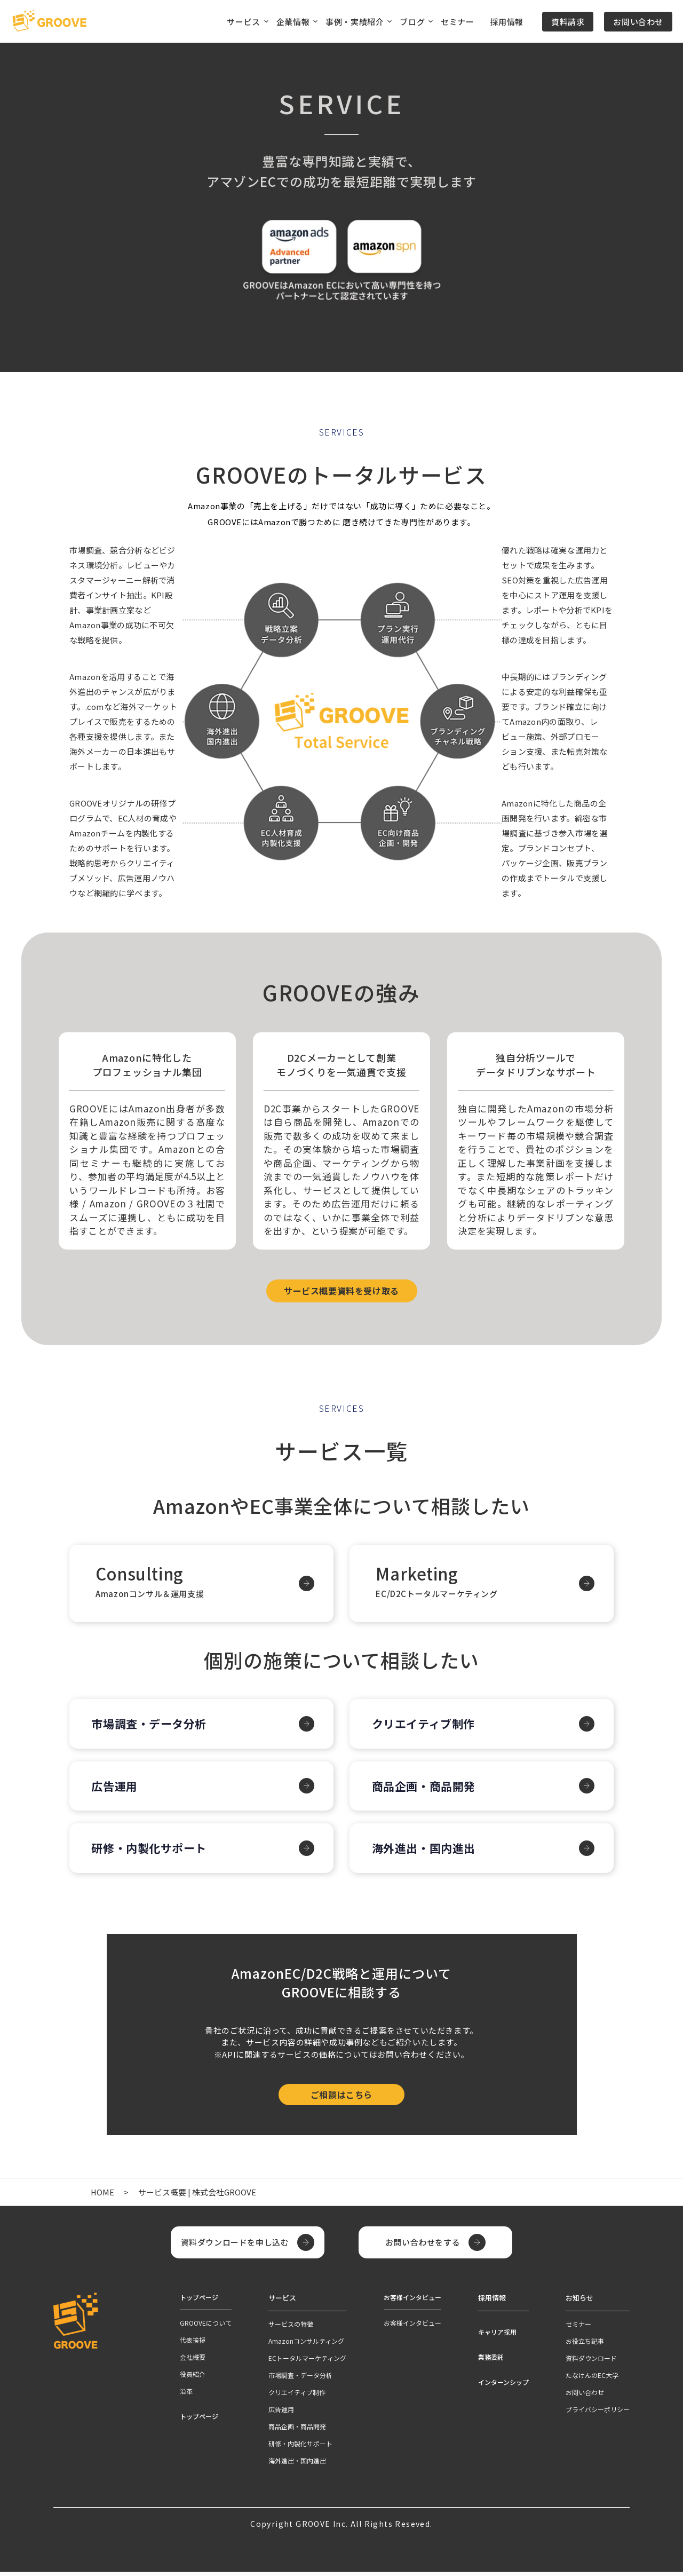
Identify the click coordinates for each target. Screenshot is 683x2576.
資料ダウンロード (591, 2362)
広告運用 (118, 1790)
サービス (281, 2302)
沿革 (186, 2396)
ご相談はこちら (341, 2099)
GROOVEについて (206, 2328)
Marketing (481, 1584)
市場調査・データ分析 (154, 1728)
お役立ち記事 (585, 2345)
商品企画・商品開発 (428, 1790)
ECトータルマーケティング (307, 2362)
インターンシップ (503, 2386)
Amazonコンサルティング (306, 2345)
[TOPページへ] (49, 21)
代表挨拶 (192, 2345)
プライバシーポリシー (598, 2413)
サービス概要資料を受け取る (341, 1291)
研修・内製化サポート (154, 1853)
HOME (103, 2197)
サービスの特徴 (290, 2328)
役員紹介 (192, 2379)
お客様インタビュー (412, 2328)
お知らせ (578, 2302)
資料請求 (567, 21)
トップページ (199, 2421)
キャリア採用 (497, 2336)
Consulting (201, 1584)
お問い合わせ (638, 21)
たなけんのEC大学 (592, 2379)
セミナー (457, 21)
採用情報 (506, 21)
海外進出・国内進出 (428, 1853)
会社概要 (192, 2362)
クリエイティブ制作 (428, 1728)
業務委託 (491, 2361)
